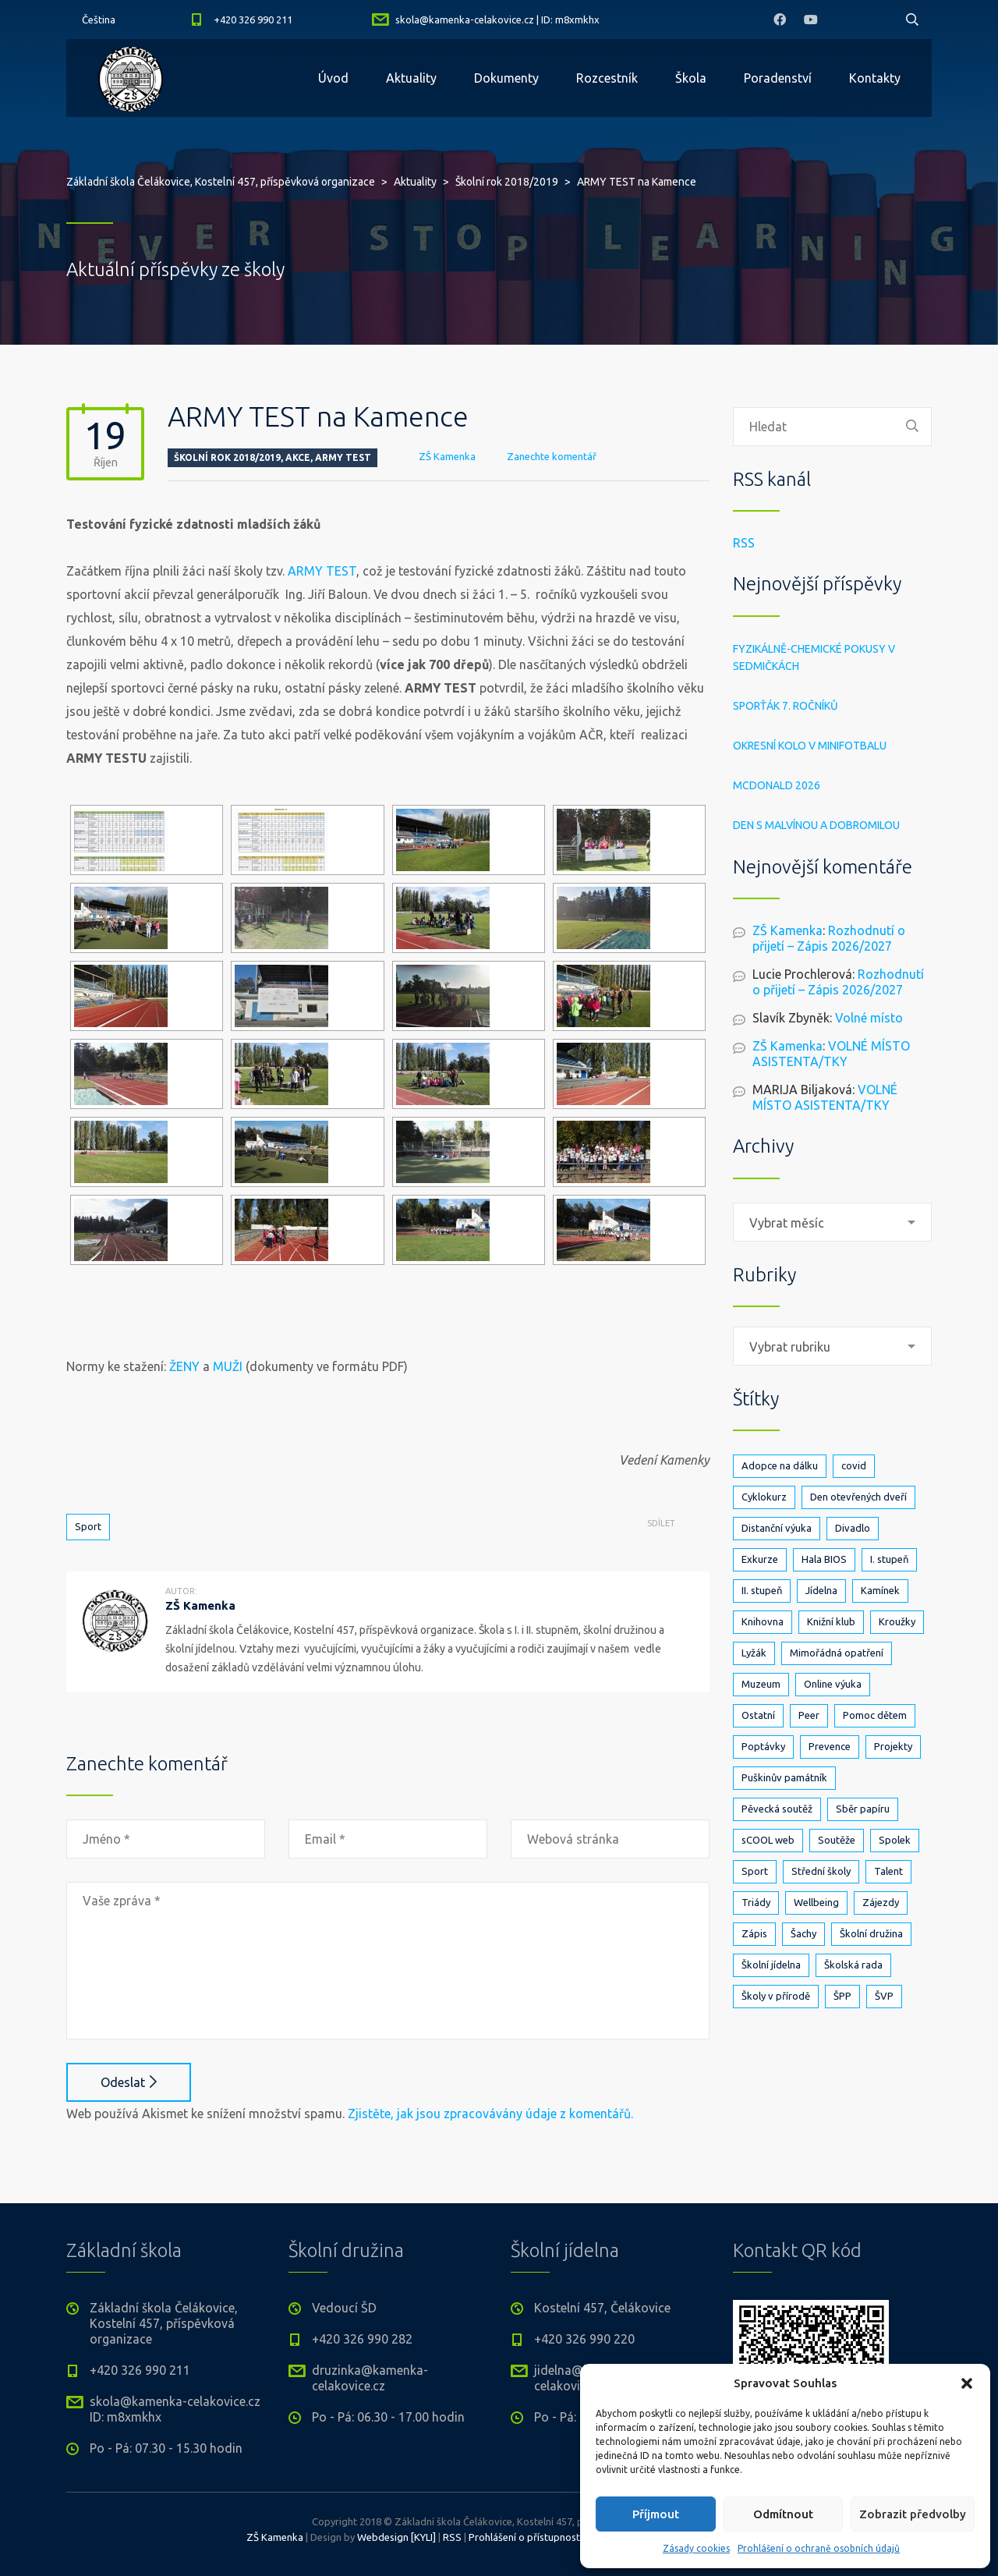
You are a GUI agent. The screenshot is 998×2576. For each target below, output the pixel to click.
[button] (967, 2383)
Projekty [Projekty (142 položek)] (893, 1746)
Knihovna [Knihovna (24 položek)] (762, 1621)
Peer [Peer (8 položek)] (808, 1715)
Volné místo (869, 1018)
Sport (88, 1526)
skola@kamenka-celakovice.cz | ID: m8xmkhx (497, 19)
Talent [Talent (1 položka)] (888, 1871)
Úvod (333, 78)
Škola (690, 78)
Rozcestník (607, 78)
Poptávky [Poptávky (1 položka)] (763, 1746)
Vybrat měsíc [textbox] (786, 1223)
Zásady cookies (696, 2548)
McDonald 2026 (776, 785)
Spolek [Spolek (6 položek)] (895, 1839)
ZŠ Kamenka (447, 456)
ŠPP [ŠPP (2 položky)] (842, 1995)
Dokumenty (506, 78)
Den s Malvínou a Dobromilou (816, 825)
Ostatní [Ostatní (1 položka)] (758, 1715)
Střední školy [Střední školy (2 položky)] (821, 1871)
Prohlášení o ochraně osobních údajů (819, 2548)
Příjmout (655, 2514)
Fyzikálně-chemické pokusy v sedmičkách (814, 657)
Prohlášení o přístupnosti (525, 2537)
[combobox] (832, 1222)
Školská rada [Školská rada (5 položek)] (853, 1964)
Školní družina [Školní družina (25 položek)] (871, 1933)
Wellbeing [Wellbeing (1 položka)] (816, 1902)
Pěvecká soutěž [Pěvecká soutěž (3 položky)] (776, 1808)
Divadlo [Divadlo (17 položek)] (852, 1527)
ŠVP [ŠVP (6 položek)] (884, 1995)
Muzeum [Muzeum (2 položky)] (760, 1683)
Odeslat (129, 2082)
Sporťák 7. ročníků (785, 706)
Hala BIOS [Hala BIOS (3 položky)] (824, 1559)
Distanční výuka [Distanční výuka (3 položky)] (776, 1527)
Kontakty (875, 78)
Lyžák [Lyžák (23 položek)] (753, 1652)
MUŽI (227, 1366)
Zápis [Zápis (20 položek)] (754, 1933)
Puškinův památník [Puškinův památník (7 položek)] (784, 1777)
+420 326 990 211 (253, 19)
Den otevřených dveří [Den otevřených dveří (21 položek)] (858, 1496)
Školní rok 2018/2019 (227, 457)
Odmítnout (783, 2514)
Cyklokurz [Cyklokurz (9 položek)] (764, 1496)
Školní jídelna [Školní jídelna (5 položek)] (771, 1964)
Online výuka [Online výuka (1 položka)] (833, 1683)
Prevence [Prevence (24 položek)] (830, 1746)
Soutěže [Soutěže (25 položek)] (836, 1839)
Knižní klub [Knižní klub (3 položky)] (831, 1621)
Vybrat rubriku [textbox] (789, 1347)
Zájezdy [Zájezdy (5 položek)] (880, 1902)
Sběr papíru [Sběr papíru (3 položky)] (863, 1808)
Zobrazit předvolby (912, 2514)
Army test (343, 457)
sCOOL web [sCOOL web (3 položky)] (768, 1839)
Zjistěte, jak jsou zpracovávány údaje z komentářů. (490, 2114)
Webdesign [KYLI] (396, 2537)
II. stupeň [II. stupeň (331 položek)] (761, 1590)
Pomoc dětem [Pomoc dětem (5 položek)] (875, 1715)
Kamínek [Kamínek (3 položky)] (880, 1590)
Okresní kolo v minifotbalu (810, 745)
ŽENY (184, 1366)
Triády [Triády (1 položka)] (755, 1902)
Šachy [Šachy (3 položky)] (803, 1933)
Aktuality (411, 78)
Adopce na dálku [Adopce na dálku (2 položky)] (779, 1465)
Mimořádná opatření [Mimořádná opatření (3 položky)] (836, 1652)
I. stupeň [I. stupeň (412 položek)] (889, 1559)
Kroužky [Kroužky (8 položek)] (897, 1621)
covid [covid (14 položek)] (853, 1465)
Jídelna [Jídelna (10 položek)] (821, 1590)
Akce (297, 457)
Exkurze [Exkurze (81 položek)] (759, 1559)
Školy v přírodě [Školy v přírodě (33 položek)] (775, 1995)
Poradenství (778, 78)
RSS (744, 543)
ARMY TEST (322, 571)
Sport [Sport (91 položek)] (754, 1871)
